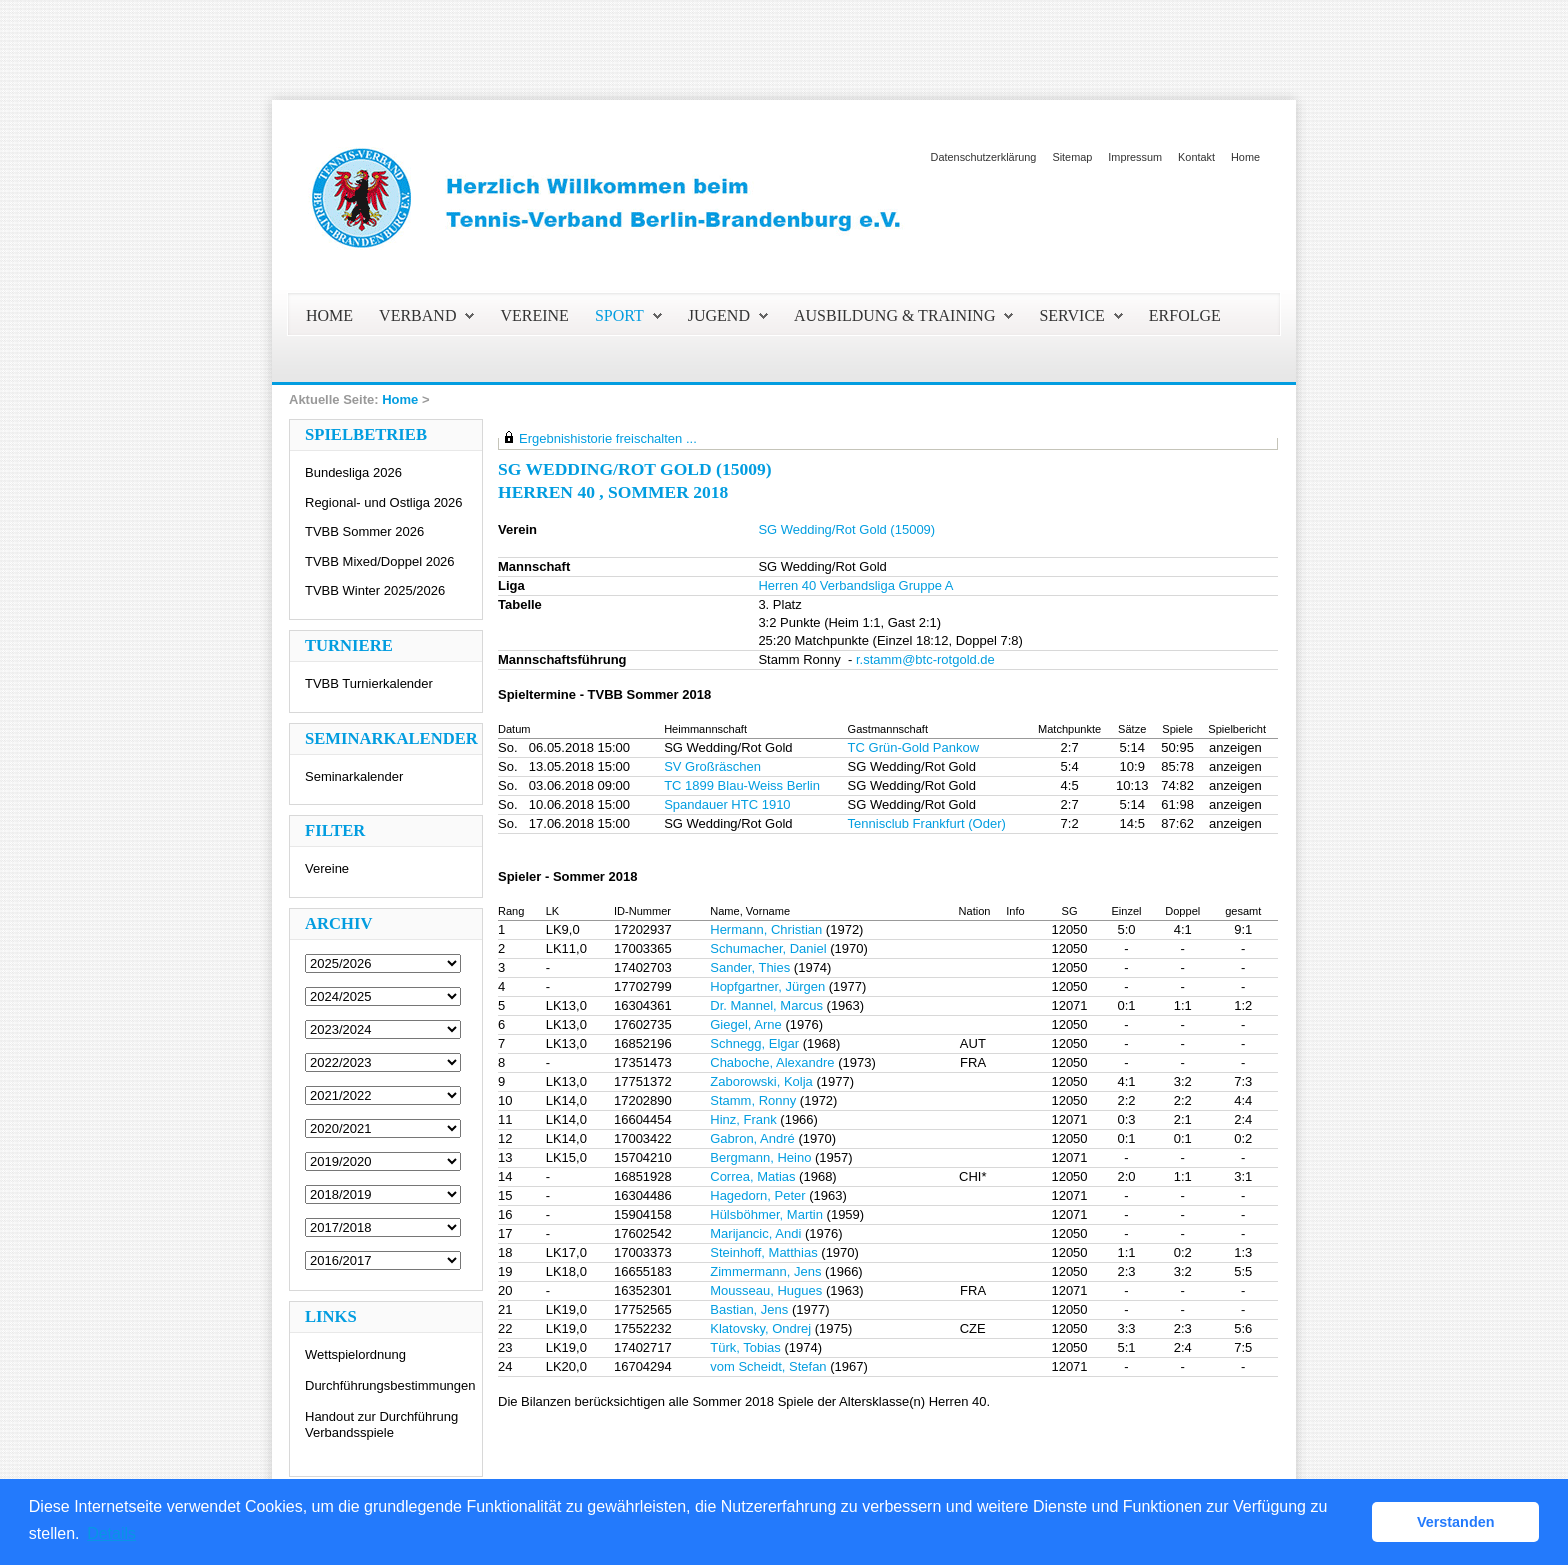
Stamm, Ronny (753, 1100)
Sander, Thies (750, 967)
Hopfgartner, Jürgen (767, 986)
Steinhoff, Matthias (763, 1252)
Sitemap (1072, 157)
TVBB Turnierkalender (369, 683)
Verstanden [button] (1456, 1522)
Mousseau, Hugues (766, 1290)
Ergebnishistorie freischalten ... (608, 438)
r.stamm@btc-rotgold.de (925, 659)
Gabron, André (752, 1138)
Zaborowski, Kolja (761, 1081)
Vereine (327, 868)
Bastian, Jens (749, 1309)
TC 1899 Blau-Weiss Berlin (742, 785)
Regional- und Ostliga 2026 (384, 502)
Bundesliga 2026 (353, 472)
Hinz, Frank (743, 1119)
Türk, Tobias (745, 1347)
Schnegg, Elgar (754, 1043)
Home (1245, 157)
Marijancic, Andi (755, 1233)
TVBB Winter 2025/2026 (375, 590)
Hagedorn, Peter (757, 1195)
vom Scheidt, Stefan (768, 1366)
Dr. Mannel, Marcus (766, 1005)
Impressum (1135, 157)
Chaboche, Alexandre (772, 1062)
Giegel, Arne (746, 1024)
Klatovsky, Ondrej (760, 1328)
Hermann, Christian (766, 929)
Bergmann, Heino (760, 1157)
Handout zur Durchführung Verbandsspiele (381, 1424)
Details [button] (111, 1533)
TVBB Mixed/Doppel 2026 (380, 561)
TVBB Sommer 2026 (364, 531)
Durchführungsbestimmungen (390, 1385)
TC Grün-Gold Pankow (914, 747)
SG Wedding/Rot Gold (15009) (846, 529)
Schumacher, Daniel (768, 948)
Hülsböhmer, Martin (766, 1214)
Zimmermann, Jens (765, 1271)
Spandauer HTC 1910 (727, 804)
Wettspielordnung (355, 1354)
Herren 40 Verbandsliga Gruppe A (855, 585)
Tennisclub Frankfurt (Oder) (927, 823)
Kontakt (1196, 157)
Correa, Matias (752, 1176)
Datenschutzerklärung (984, 157)
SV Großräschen (712, 766)
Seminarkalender (354, 776)
